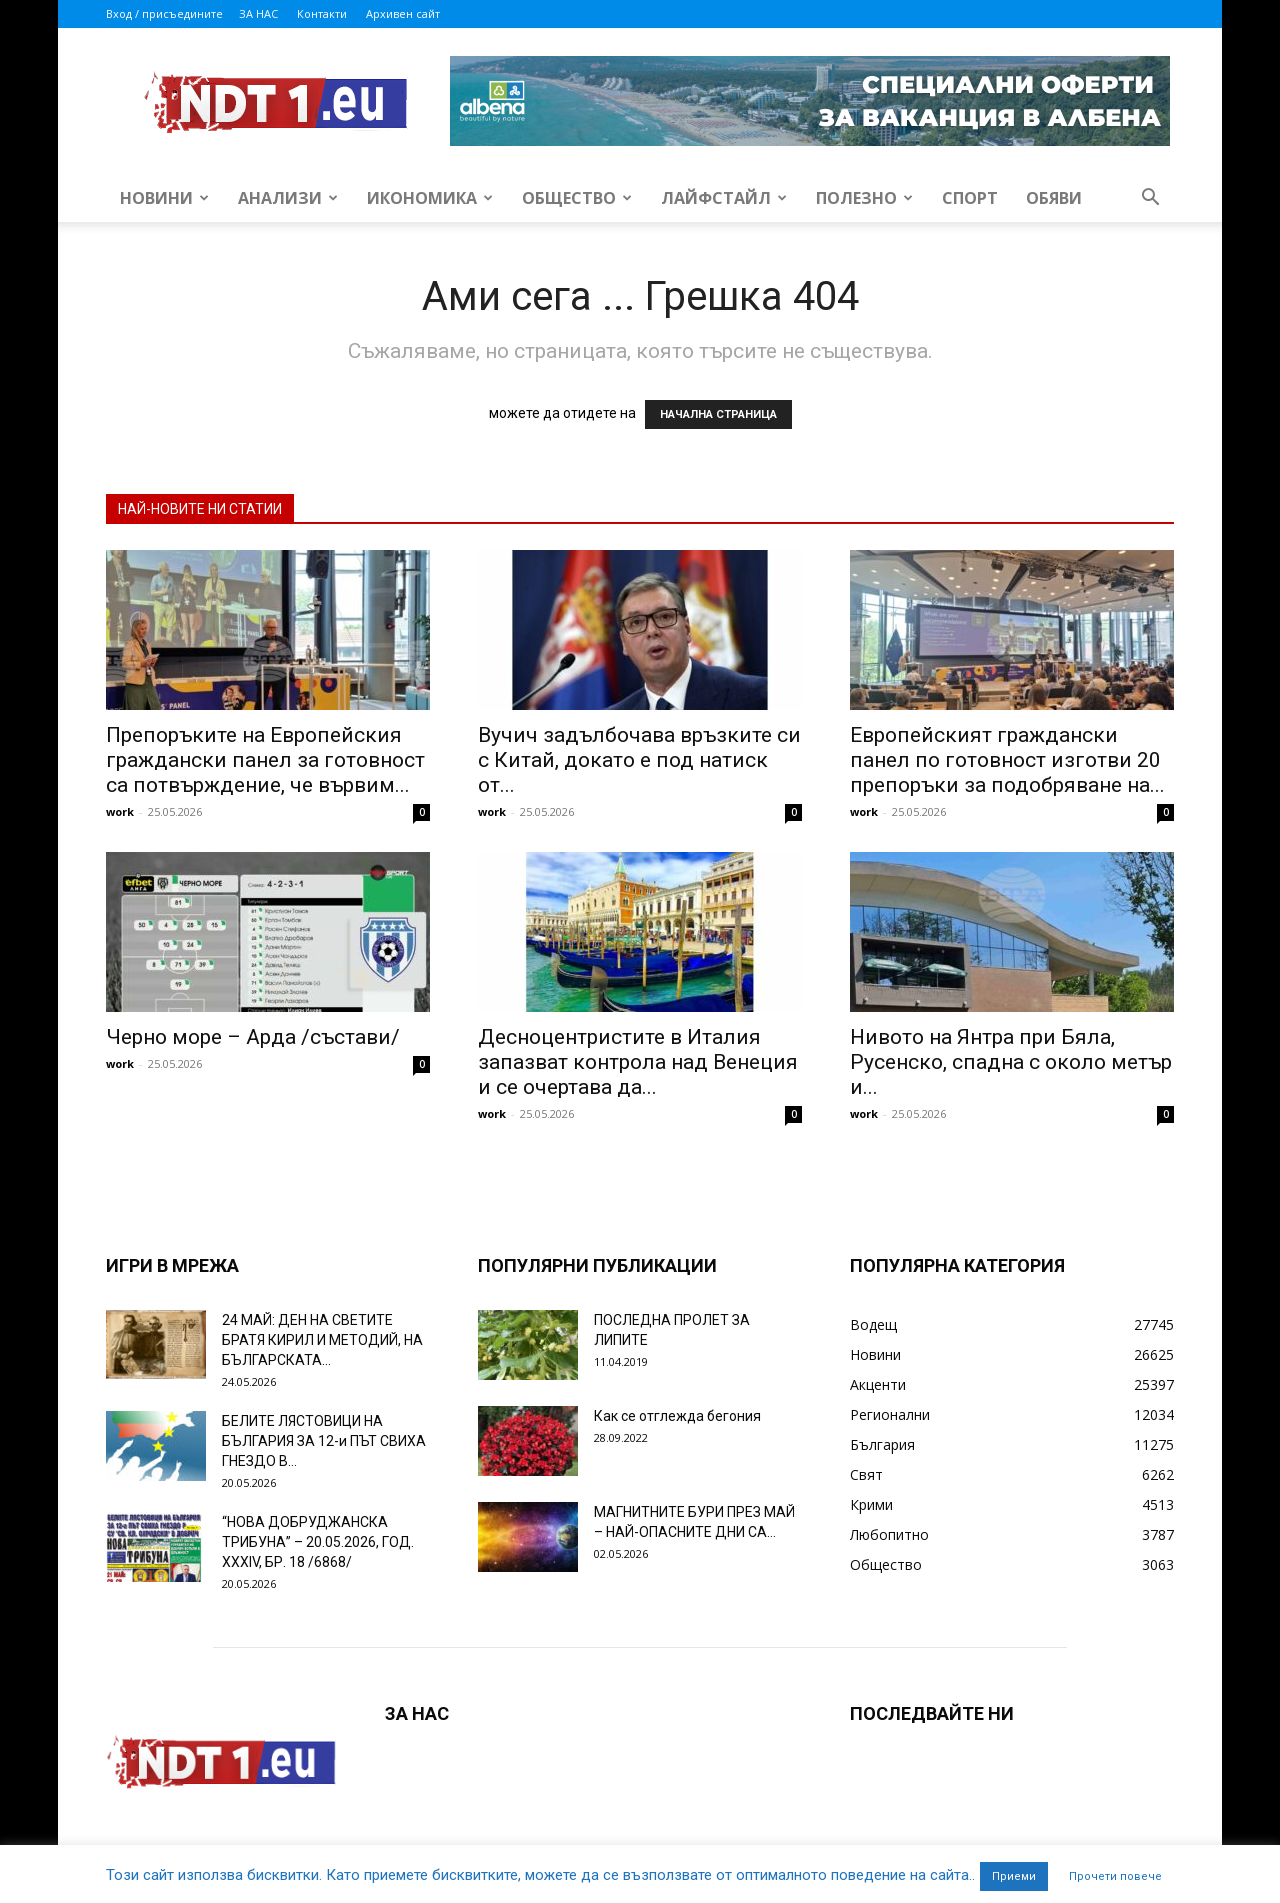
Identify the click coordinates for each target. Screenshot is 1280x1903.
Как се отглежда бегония (677, 1416)
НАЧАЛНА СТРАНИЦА (718, 414)
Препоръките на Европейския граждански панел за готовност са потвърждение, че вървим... (265, 760)
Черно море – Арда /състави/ (253, 1037)
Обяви (1054, 198)
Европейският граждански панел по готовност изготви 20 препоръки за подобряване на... (1007, 760)
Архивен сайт (403, 13)
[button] (1150, 199)
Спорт (970, 198)
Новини (164, 198)
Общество (577, 198)
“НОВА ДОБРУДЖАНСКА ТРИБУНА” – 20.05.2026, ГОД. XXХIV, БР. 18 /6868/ (318, 1542)
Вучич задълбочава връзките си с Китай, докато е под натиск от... (639, 760)
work (120, 811)
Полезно (864, 198)
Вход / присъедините (164, 13)
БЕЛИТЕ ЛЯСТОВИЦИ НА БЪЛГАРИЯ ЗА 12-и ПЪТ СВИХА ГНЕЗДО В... (324, 1441)
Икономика (430, 198)
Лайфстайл (724, 198)
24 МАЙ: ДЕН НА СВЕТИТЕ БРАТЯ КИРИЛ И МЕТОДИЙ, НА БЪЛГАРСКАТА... (322, 1340)
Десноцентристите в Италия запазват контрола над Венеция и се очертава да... (638, 1062)
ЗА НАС (258, 13)
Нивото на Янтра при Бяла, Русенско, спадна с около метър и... (1011, 1062)
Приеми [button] (1014, 1876)
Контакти (322, 13)
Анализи (288, 198)
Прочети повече (1115, 1876)
